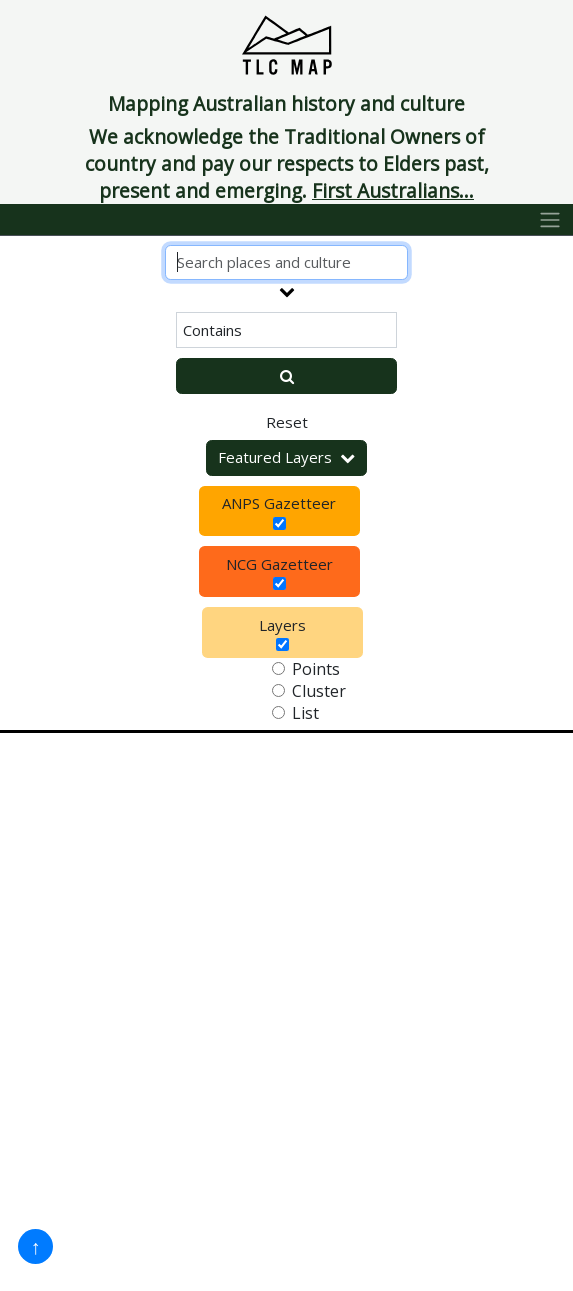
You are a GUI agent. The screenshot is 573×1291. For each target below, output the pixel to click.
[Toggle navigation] (550, 220)
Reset (287, 422)
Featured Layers (286, 457)
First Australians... (393, 190)
